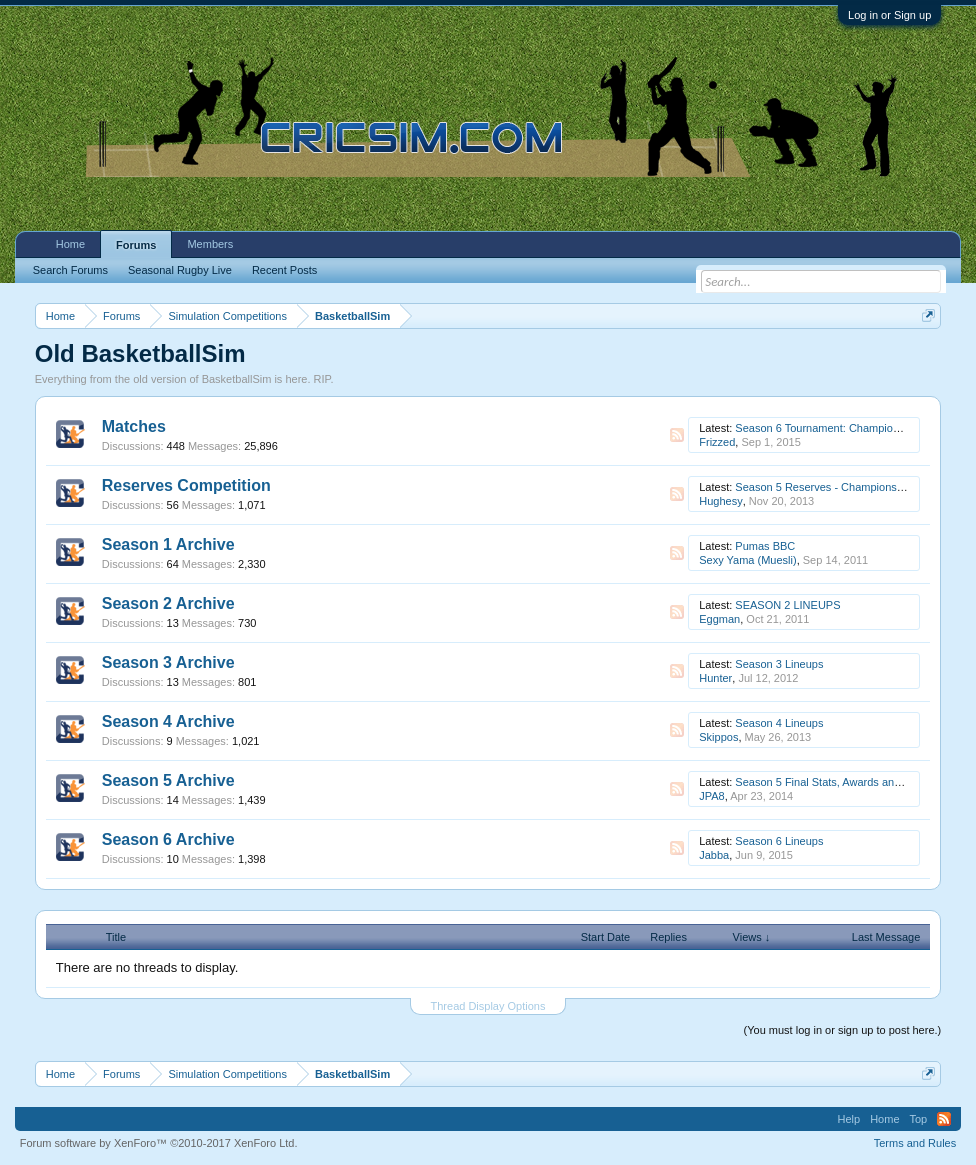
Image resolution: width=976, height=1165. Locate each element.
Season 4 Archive (168, 721)
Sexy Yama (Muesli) (747, 560)
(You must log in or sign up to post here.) (843, 1030)
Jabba (714, 855)
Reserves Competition (186, 485)
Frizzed (717, 442)
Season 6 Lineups (779, 841)
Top (919, 1119)
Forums (136, 245)
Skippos (718, 737)
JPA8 (711, 796)
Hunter (715, 678)
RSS (677, 435)
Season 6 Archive (168, 839)
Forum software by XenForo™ (159, 1143)
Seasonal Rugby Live (180, 270)
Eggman (719, 619)
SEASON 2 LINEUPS (787, 605)
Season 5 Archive (168, 780)
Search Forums (70, 270)
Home (70, 244)
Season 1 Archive (168, 544)
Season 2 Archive (168, 603)
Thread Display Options (488, 1006)
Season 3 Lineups (779, 664)
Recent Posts (284, 270)
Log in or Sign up (889, 15)
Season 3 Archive (168, 662)
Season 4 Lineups (779, 723)
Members (210, 244)
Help (849, 1119)
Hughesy (720, 501)
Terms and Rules (915, 1143)
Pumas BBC (765, 546)
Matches (134, 426)
